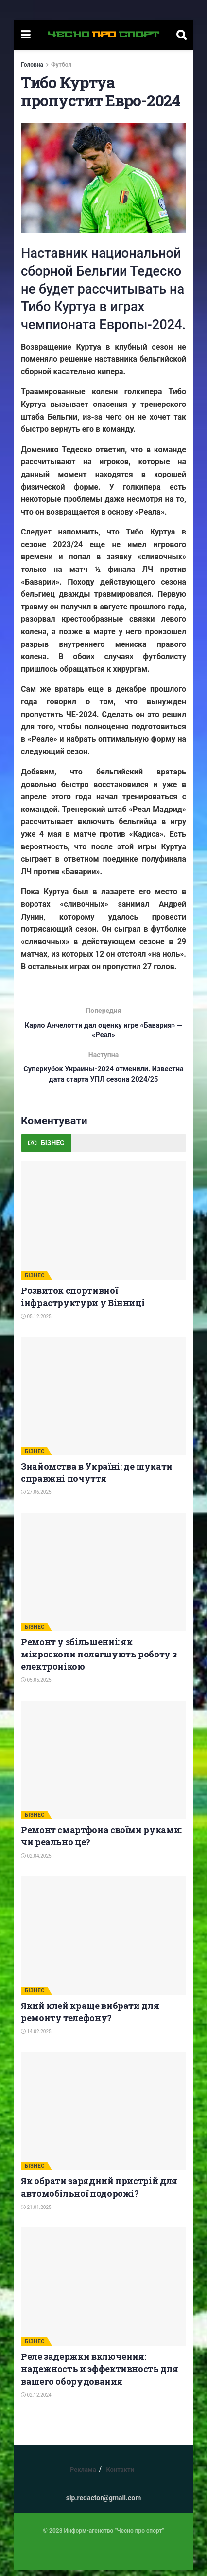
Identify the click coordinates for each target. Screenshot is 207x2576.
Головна (32, 64)
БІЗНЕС (35, 1281)
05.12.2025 (36, 1322)
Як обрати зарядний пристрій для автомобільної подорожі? (99, 2193)
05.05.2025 (36, 1686)
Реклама (83, 2476)
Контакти (120, 2476)
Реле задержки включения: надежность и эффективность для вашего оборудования (99, 2375)
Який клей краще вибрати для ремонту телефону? (90, 2017)
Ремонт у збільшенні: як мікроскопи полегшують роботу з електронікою (98, 1660)
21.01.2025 (36, 2213)
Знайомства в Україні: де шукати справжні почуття (96, 1478)
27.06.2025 (36, 1498)
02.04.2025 (36, 1862)
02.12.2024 (36, 2401)
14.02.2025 (36, 2037)
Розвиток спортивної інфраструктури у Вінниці (82, 1302)
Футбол (61, 64)
